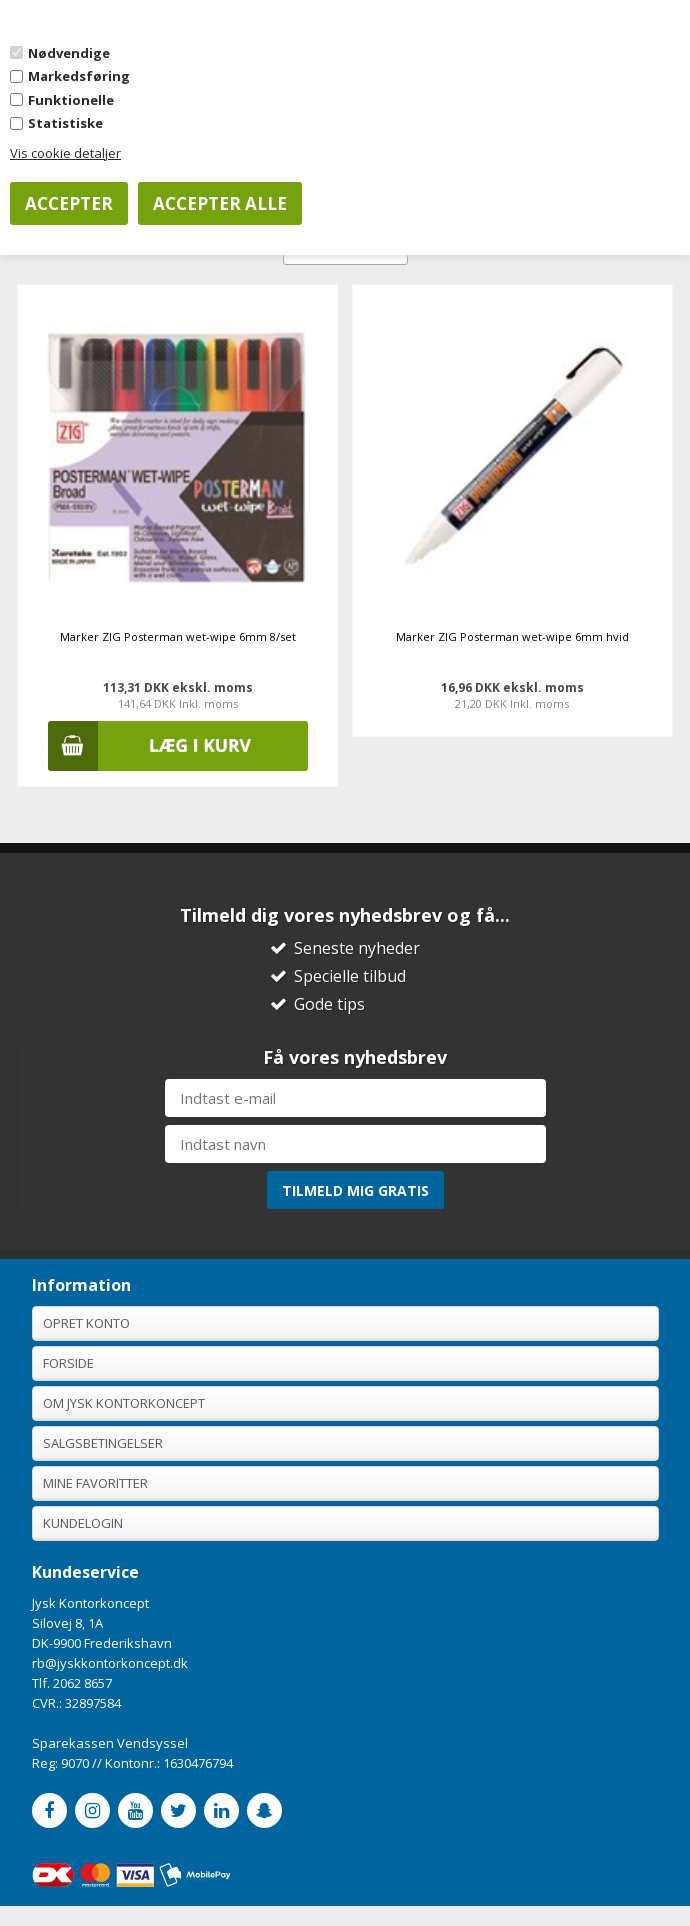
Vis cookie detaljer (65, 153)
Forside (68, 1363)
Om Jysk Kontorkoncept (124, 1403)
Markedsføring (79, 76)
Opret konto (86, 1323)
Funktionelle (71, 100)
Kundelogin (83, 1523)
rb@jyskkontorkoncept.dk (110, 1663)
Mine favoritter (95, 1483)
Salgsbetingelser (103, 1443)
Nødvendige (69, 53)
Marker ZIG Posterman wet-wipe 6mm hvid (512, 636)
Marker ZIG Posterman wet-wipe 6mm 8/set (178, 636)
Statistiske (65, 123)
